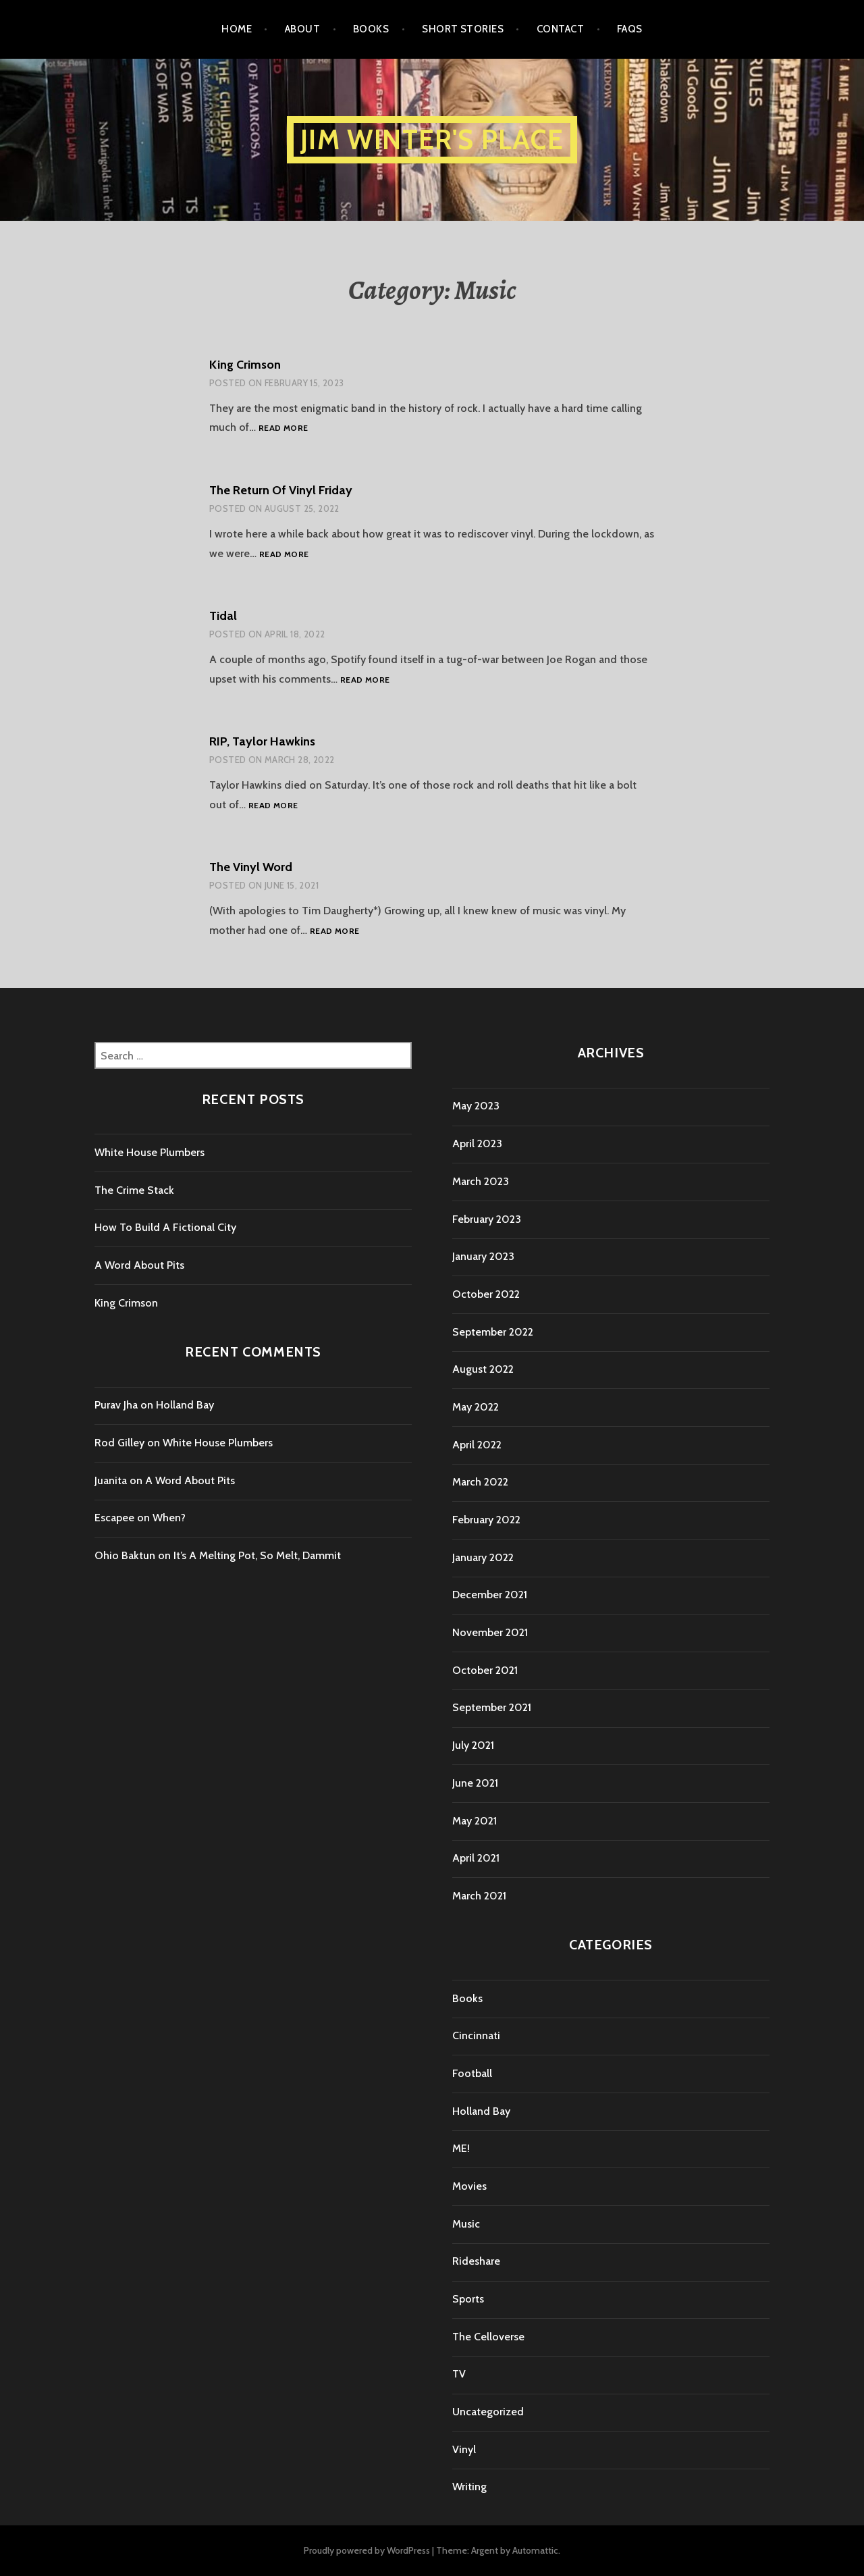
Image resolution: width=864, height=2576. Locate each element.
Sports (468, 2298)
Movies (469, 2186)
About (302, 29)
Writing (469, 2486)
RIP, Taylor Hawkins (262, 741)
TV (459, 2373)
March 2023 (480, 1181)
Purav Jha (116, 1404)
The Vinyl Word (250, 867)
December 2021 (489, 1594)
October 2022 (486, 1294)
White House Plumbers (149, 1152)
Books (371, 29)
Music (466, 2223)
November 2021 (490, 1632)
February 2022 (486, 1519)
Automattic (535, 2550)
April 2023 (477, 1143)
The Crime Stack (134, 1190)
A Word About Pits (139, 1265)
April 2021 (476, 1857)
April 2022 (477, 1444)
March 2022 (480, 1481)
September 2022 (492, 1331)
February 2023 (486, 1219)
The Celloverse (488, 2336)
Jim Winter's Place (432, 139)
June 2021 (475, 1783)
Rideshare (476, 2261)
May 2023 (476, 1105)
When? (169, 1517)
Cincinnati (476, 2035)
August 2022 (483, 1369)
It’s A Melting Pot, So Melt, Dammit (257, 1555)
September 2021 (491, 1707)
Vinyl (464, 2449)
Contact (560, 29)
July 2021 (473, 1745)
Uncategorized (488, 2411)
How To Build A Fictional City (165, 1227)
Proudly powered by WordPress (367, 2550)
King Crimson (245, 364)
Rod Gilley (119, 1442)
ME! (461, 2148)
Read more (283, 428)
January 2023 (483, 1256)
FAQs (630, 29)
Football (472, 2073)
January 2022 (483, 1557)
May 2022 (475, 1406)
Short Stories (463, 29)
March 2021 (479, 1895)
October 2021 (485, 1670)
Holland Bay (185, 1404)
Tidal (223, 615)
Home (236, 29)
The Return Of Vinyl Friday (280, 490)
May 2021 (474, 1820)
